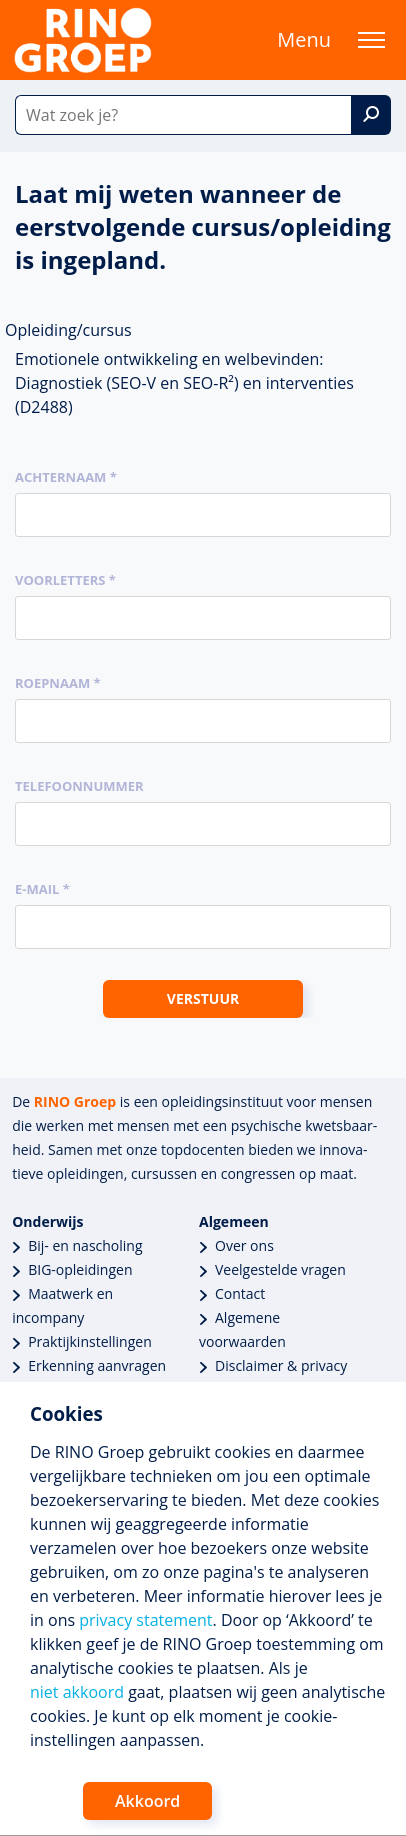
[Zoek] (371, 115)
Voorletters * (65, 580)
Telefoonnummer (79, 786)
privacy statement (145, 1620)
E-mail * (42, 889)
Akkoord (147, 1801)
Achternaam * (66, 477)
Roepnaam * (58, 683)
